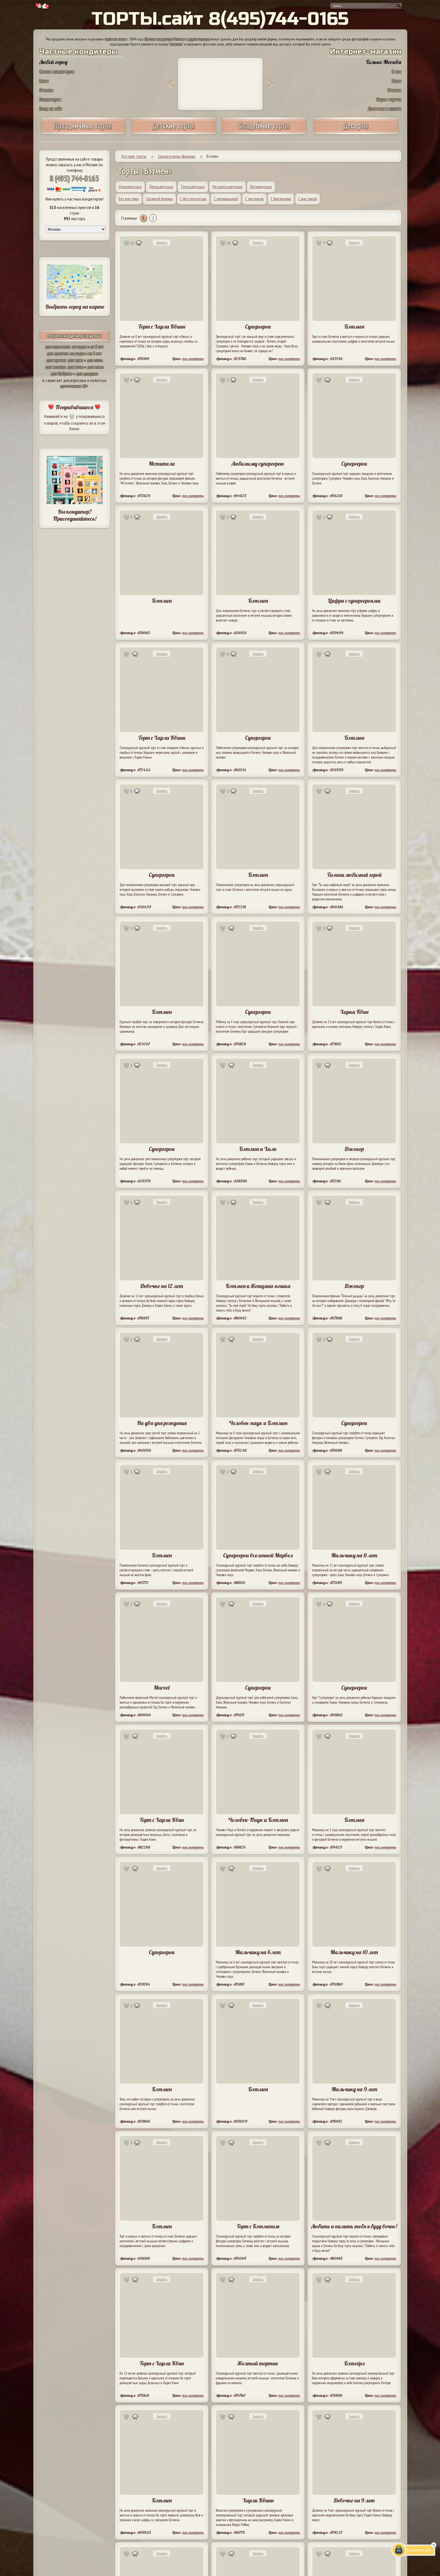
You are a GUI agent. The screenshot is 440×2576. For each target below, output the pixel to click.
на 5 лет (97, 346)
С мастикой (307, 198)
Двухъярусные (161, 186)
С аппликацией (226, 198)
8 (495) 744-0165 (74, 178)
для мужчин (56, 360)
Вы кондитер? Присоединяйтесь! (74, 515)
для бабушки (61, 373)
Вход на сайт (50, 108)
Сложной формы (159, 198)
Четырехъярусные (227, 186)
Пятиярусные (261, 186)
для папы (95, 360)
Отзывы (46, 90)
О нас (396, 71)
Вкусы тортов (389, 99)
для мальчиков (57, 346)
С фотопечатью (193, 198)
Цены (44, 81)
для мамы (95, 367)
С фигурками (281, 198)
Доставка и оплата (384, 108)
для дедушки (87, 373)
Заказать (161, 242)
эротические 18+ (74, 386)
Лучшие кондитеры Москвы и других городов (177, 39)
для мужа (75, 360)
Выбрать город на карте (74, 306)
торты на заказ (115, 39)
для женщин (55, 367)
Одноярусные (130, 186)
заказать (176, 44)
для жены (75, 367)
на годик (79, 346)
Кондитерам (50, 99)
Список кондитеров (56, 71)
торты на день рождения (74, 335)
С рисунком (254, 198)
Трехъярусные (193, 186)
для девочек (57, 353)
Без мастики (129, 198)
